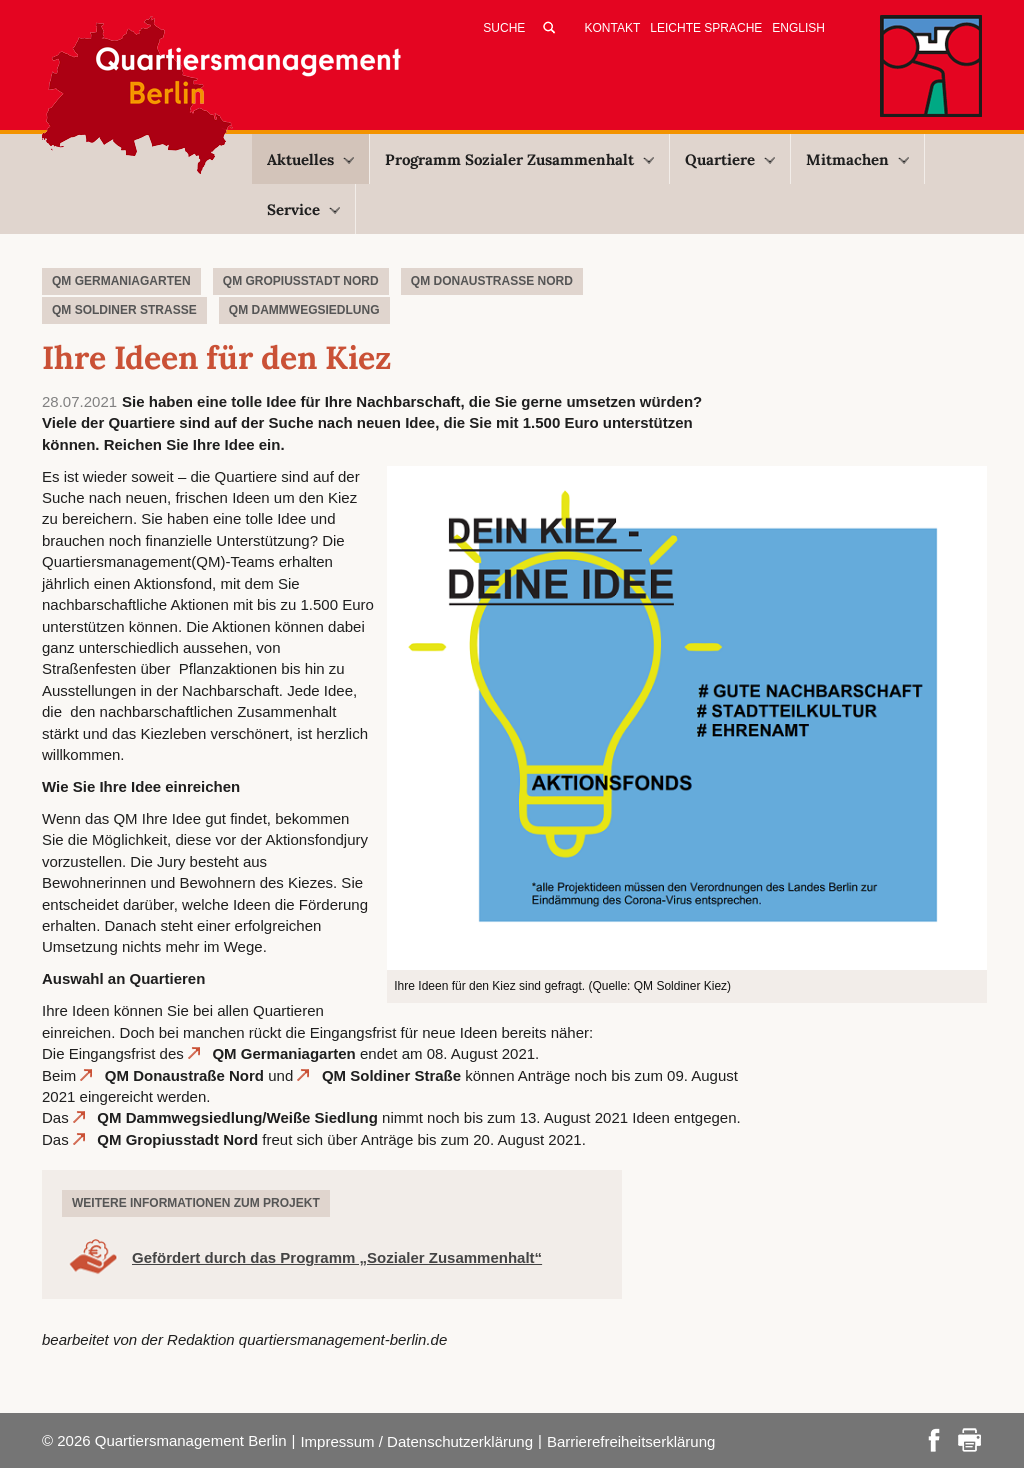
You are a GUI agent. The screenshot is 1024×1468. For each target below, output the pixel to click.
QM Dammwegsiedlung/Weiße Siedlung (237, 1117)
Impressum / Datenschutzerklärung (416, 1441)
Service (303, 209)
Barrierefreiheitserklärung (631, 1441)
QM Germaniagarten (283, 1053)
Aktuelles (310, 159)
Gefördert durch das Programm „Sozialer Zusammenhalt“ (337, 1257)
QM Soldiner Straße (391, 1075)
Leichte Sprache (706, 28)
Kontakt (613, 28)
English (798, 28)
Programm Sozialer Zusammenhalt (519, 159)
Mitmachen (857, 159)
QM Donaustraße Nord (184, 1075)
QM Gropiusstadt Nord (179, 1139)
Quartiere (730, 159)
